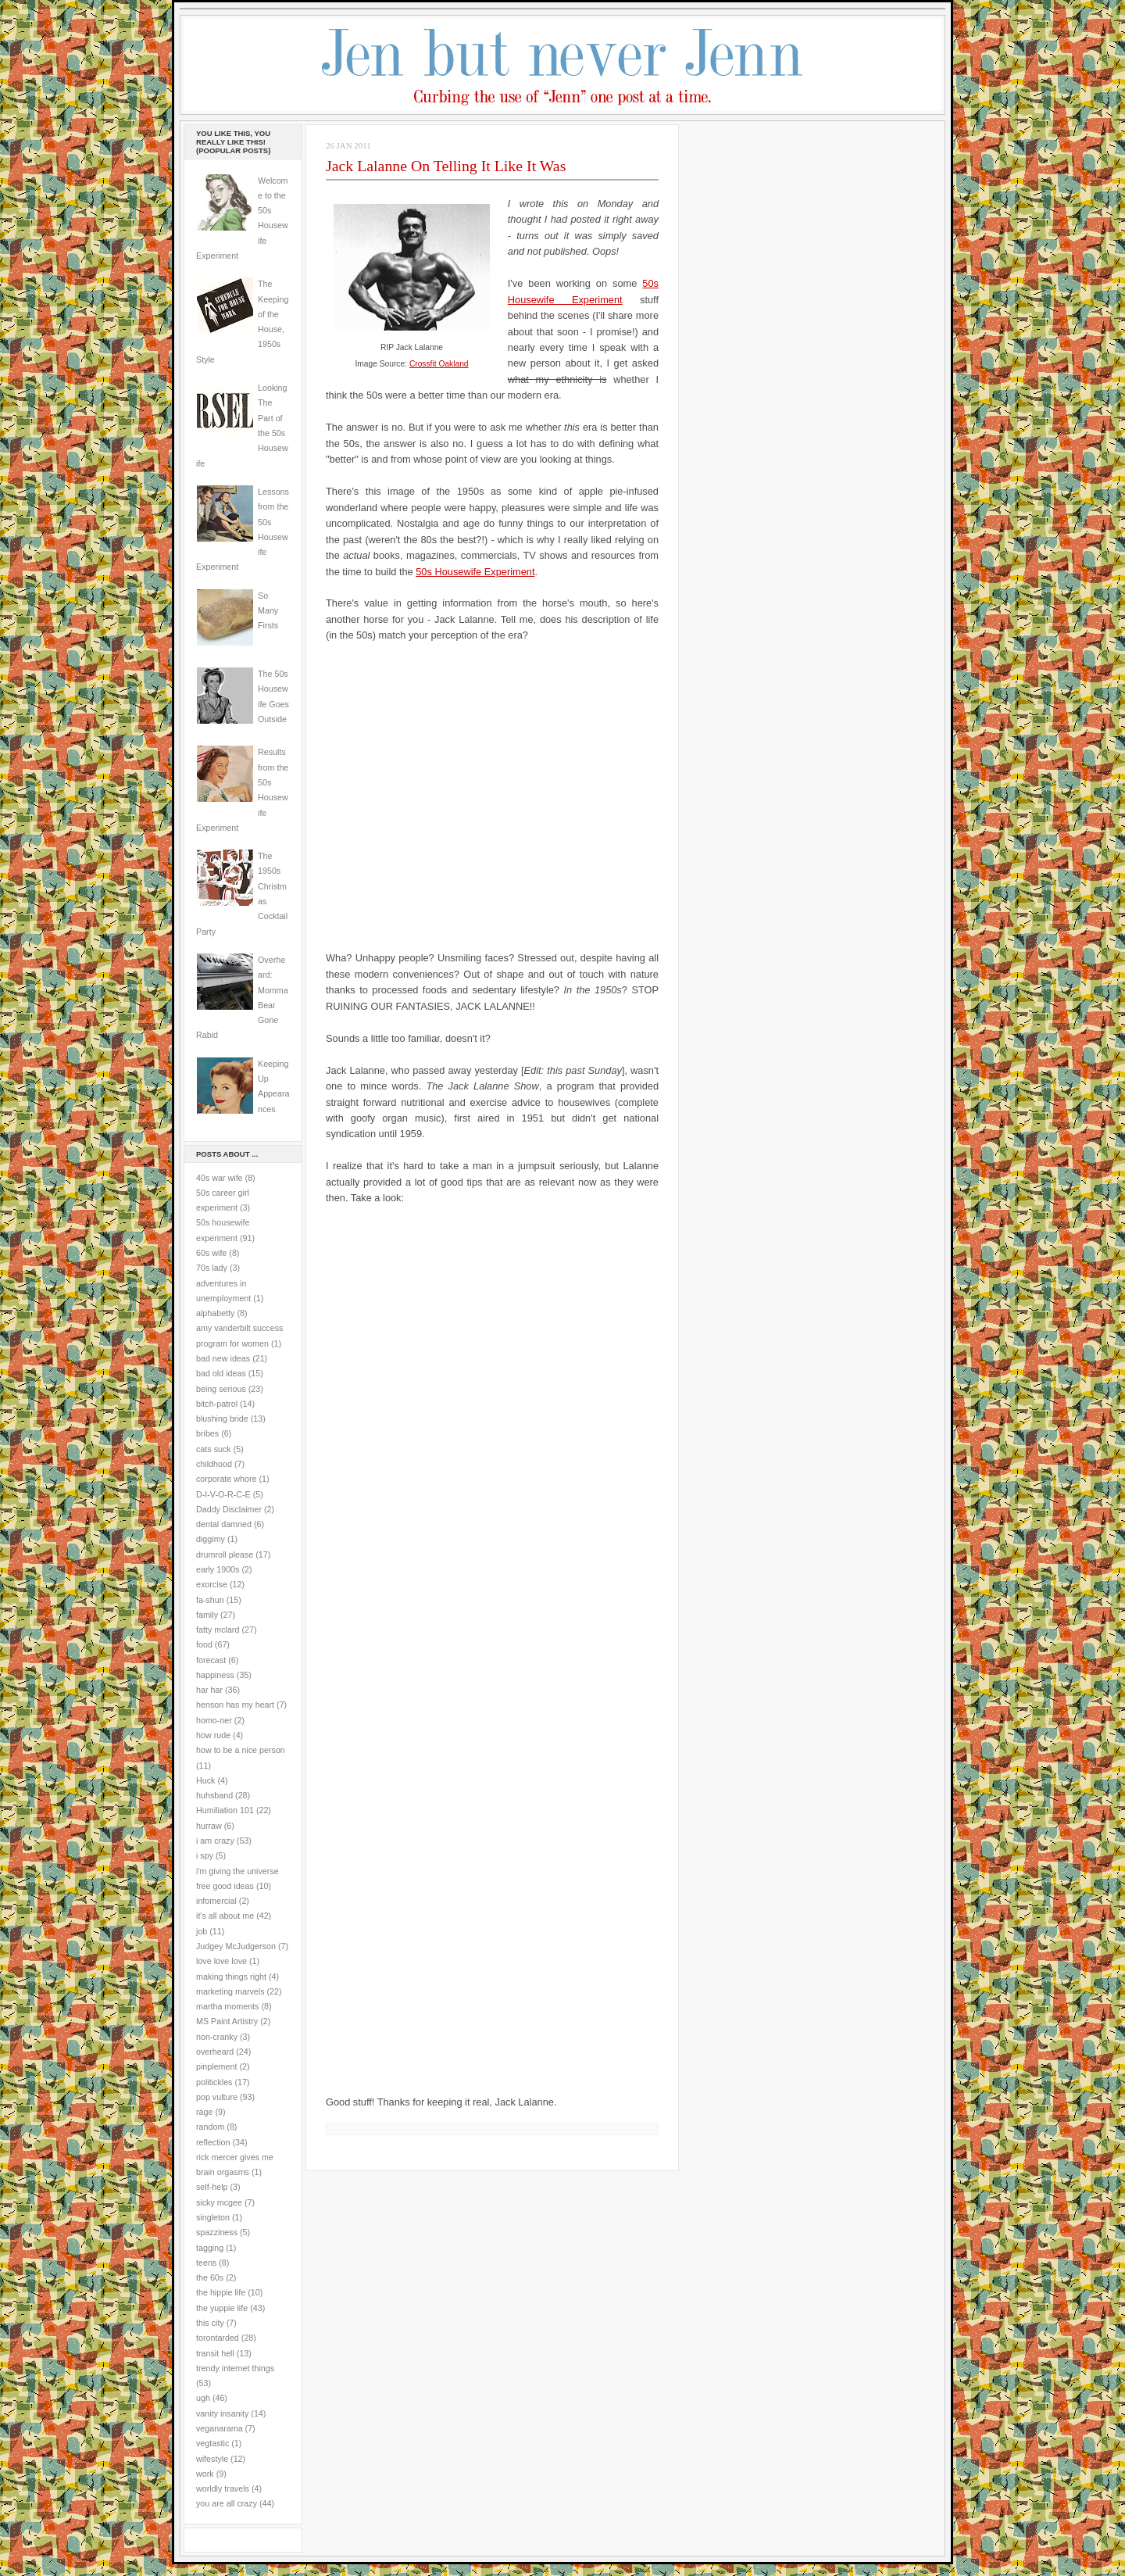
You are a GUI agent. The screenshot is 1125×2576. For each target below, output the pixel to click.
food (204, 1644)
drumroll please (224, 1554)
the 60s (209, 2277)
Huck (205, 1780)
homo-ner (214, 1720)
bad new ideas (223, 1358)
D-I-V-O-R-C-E (223, 1494)
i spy (204, 1855)
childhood (214, 1464)
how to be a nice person (240, 1750)
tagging (209, 2247)
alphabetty (215, 1313)
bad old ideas (221, 1373)
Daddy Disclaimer (229, 1509)
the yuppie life (222, 2308)
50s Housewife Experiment (475, 572)
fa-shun (210, 1600)
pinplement (216, 2066)
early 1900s (217, 1569)
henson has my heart (235, 1704)
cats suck (213, 1449)
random (210, 2126)
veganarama (219, 2428)
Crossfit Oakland (439, 364)
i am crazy (215, 1840)
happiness (215, 1675)
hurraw (209, 1825)
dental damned (224, 1524)
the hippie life (220, 2292)
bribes (207, 1433)
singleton (213, 2217)
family (207, 1614)
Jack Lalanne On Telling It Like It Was (446, 165)
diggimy (210, 1539)
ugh (203, 2397)
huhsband (214, 1795)
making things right (231, 1976)
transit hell (215, 2353)
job (201, 1931)
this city (210, 2322)
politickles (214, 2082)
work (205, 2473)
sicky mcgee (219, 2202)
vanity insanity (222, 2413)
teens (206, 2262)
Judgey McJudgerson (236, 1946)
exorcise (211, 1584)
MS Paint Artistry (227, 2021)
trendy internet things (235, 2368)
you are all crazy (226, 2503)
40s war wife (219, 1177)
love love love (221, 1961)
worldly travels (222, 2488)
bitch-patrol (217, 1403)
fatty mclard (217, 1629)
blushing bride (222, 1418)
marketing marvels (230, 1991)
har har (209, 1689)
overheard (215, 2051)
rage (204, 2111)
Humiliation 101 (225, 1810)
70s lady (211, 1267)
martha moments (227, 2006)
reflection (213, 2142)
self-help (212, 2186)
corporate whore (226, 1478)
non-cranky (217, 2036)
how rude (213, 1735)
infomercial (216, 1900)
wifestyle (212, 2458)
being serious (221, 1389)
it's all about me (225, 1915)
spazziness (217, 2232)
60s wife (211, 1253)
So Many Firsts (268, 611)
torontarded (217, 2337)
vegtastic (212, 2443)
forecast (211, 1660)
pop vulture (217, 2097)
